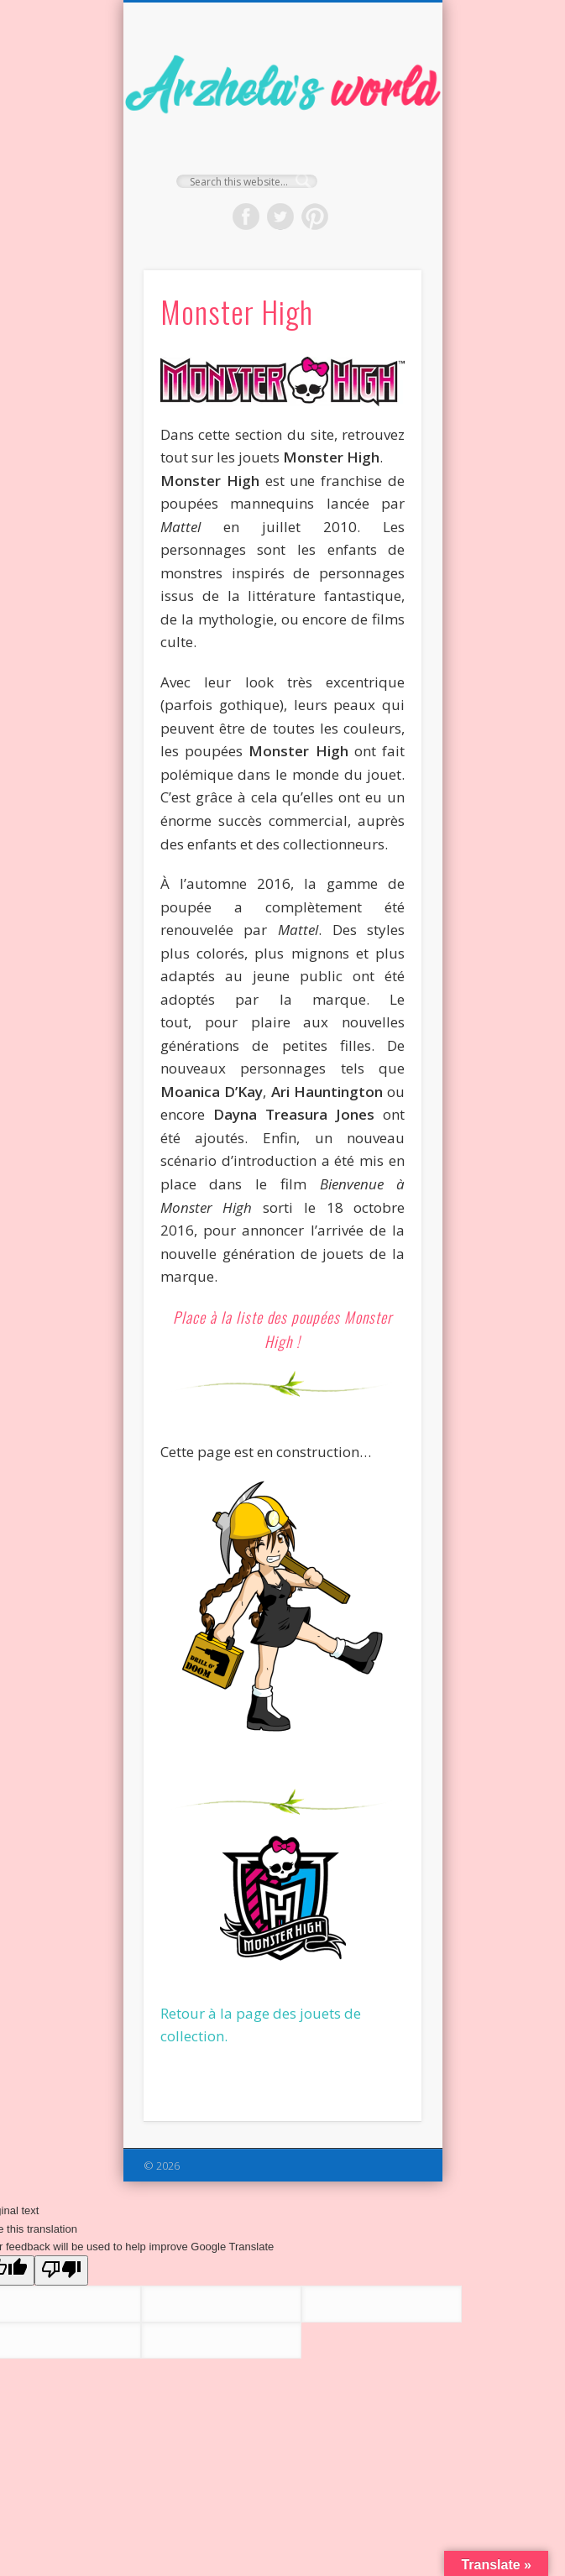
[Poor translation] (61, 2270)
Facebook (246, 216)
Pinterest (314, 216)
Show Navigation (380, 150)
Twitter (280, 216)
